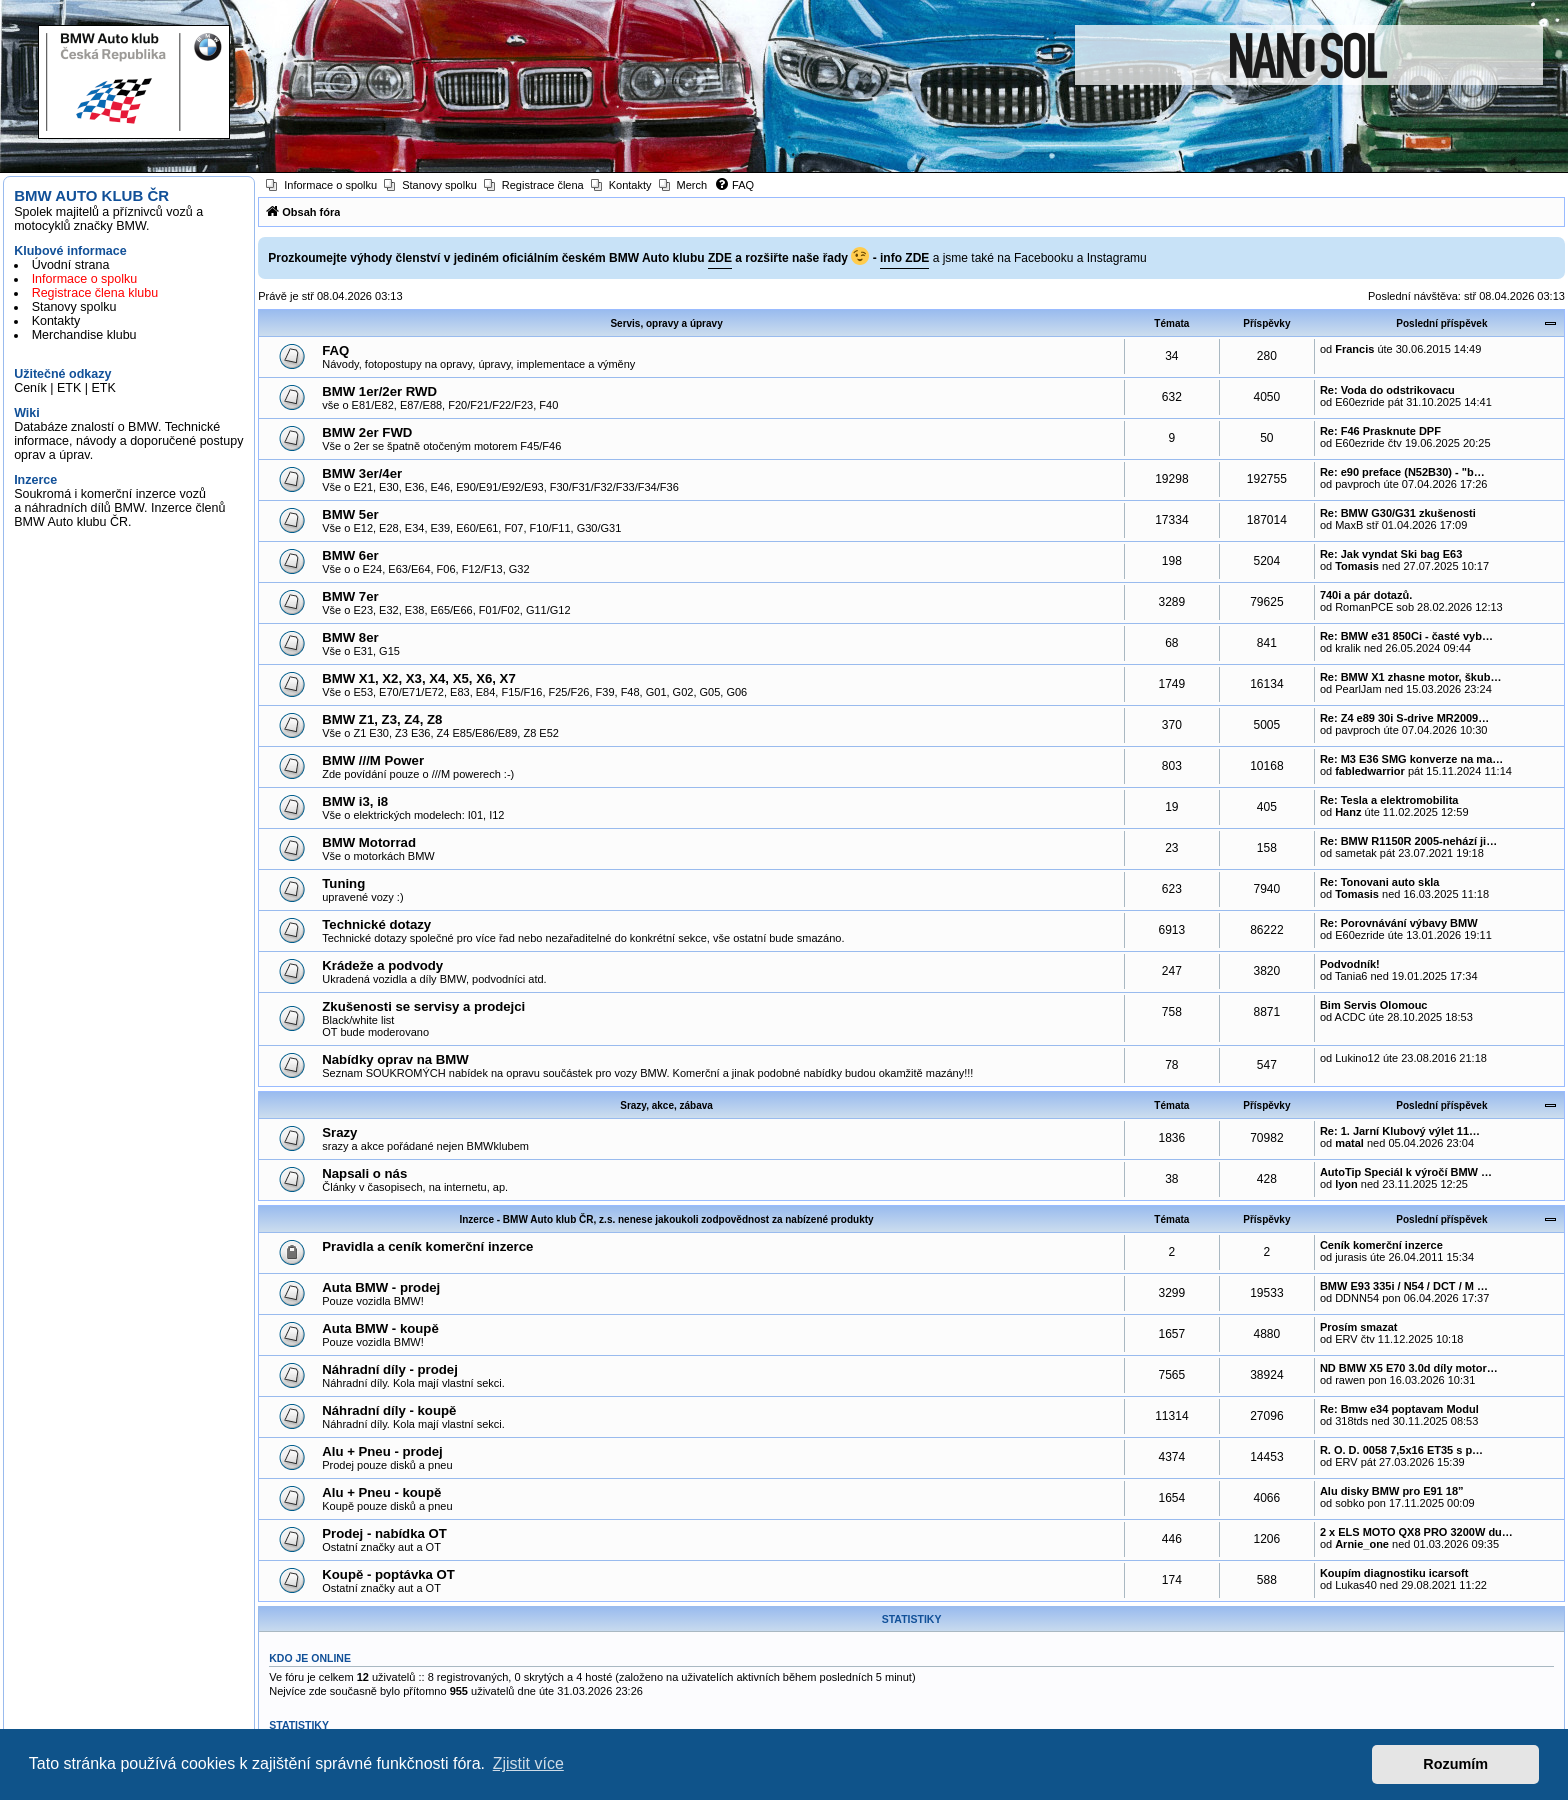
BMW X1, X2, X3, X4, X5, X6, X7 (419, 678)
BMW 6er (350, 555)
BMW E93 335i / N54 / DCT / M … (1404, 1286)
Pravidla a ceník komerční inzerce (427, 1246)
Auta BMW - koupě (380, 1328)
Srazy (339, 1132)
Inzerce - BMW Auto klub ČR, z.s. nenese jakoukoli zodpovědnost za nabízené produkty (666, 1219)
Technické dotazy (376, 924)
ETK (69, 388)
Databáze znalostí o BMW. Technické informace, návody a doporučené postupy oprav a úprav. (128, 441)
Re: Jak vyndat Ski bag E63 (1391, 554)
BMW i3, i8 (355, 801)
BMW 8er (350, 637)
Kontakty (56, 321)
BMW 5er (350, 514)
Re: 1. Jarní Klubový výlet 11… (1400, 1131)
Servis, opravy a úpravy (666, 323)
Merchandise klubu (84, 335)
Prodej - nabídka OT (384, 1533)
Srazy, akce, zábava (666, 1105)
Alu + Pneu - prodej (382, 1451)
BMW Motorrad (369, 842)
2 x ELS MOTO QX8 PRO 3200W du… (1416, 1532)
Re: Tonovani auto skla (1380, 882)
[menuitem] (321, 185)
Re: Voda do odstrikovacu (1387, 390)
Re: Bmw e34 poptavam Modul (1399, 1409)
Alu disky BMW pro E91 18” (1392, 1491)
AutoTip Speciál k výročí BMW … (1406, 1172)
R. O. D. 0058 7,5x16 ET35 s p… (1401, 1450)
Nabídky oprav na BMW (395, 1059)
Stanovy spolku (74, 307)
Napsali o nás (364, 1173)
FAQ (335, 350)
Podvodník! (1350, 964)
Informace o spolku (85, 279)
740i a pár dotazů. (1366, 595)
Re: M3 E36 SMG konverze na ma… (1411, 759)
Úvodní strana (71, 265)
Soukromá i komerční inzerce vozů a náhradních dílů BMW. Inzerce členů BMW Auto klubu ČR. (119, 508)
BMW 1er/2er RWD (379, 391)
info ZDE (904, 258)
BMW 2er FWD (367, 432)
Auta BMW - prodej (381, 1287)
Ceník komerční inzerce (1381, 1245)
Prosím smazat (1359, 1327)
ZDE (720, 258)
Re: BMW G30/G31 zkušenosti (1398, 513)
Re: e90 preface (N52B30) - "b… (1402, 472)
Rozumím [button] (1455, 1764)
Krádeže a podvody (382, 965)
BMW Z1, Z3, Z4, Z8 (382, 719)
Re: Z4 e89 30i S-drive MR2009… (1404, 718)
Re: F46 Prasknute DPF (1380, 431)
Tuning (343, 883)
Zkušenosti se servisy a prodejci (423, 1006)
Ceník (30, 388)
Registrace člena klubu (95, 293)
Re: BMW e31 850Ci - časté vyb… (1406, 636)
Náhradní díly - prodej (390, 1369)
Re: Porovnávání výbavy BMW (1399, 923)
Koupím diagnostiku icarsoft (1394, 1573)
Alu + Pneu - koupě (381, 1492)
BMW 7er (350, 596)
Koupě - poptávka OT (388, 1574)
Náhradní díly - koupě (389, 1410)
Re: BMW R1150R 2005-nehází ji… (1408, 841)
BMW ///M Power (373, 760)
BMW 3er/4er (362, 473)
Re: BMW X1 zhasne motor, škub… (1411, 677)
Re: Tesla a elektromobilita (1389, 800)
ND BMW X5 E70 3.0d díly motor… (1409, 1368)
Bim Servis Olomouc (1374, 1005)
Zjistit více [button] (528, 1763)
